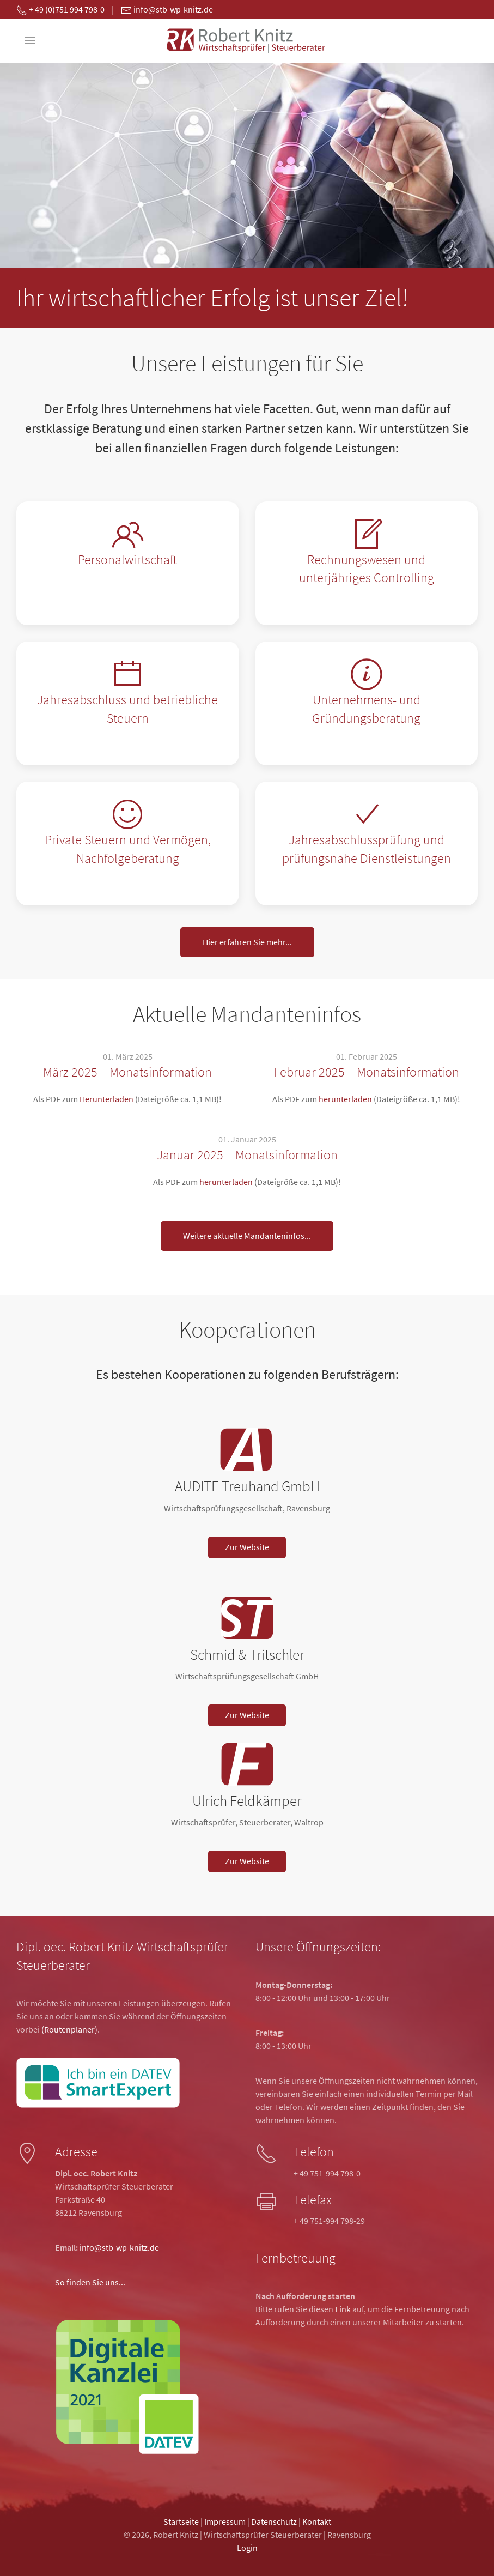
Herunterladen (106, 1098)
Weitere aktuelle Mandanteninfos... (247, 1236)
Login (247, 2547)
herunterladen (345, 1098)
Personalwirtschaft (127, 559)
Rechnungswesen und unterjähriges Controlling (366, 568)
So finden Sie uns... (90, 2282)
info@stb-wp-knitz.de (119, 2247)
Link (343, 2308)
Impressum (225, 2521)
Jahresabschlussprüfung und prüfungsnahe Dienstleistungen (366, 849)
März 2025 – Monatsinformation (127, 1071)
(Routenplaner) (69, 2029)
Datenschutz (274, 2521)
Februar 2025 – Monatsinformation (366, 1071)
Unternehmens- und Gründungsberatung (366, 709)
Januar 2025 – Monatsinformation (247, 1154)
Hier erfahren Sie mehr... (247, 942)
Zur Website (247, 1547)
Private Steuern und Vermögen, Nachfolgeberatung (128, 849)
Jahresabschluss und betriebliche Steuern (127, 709)
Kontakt (316, 2521)
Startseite (181, 2521)
